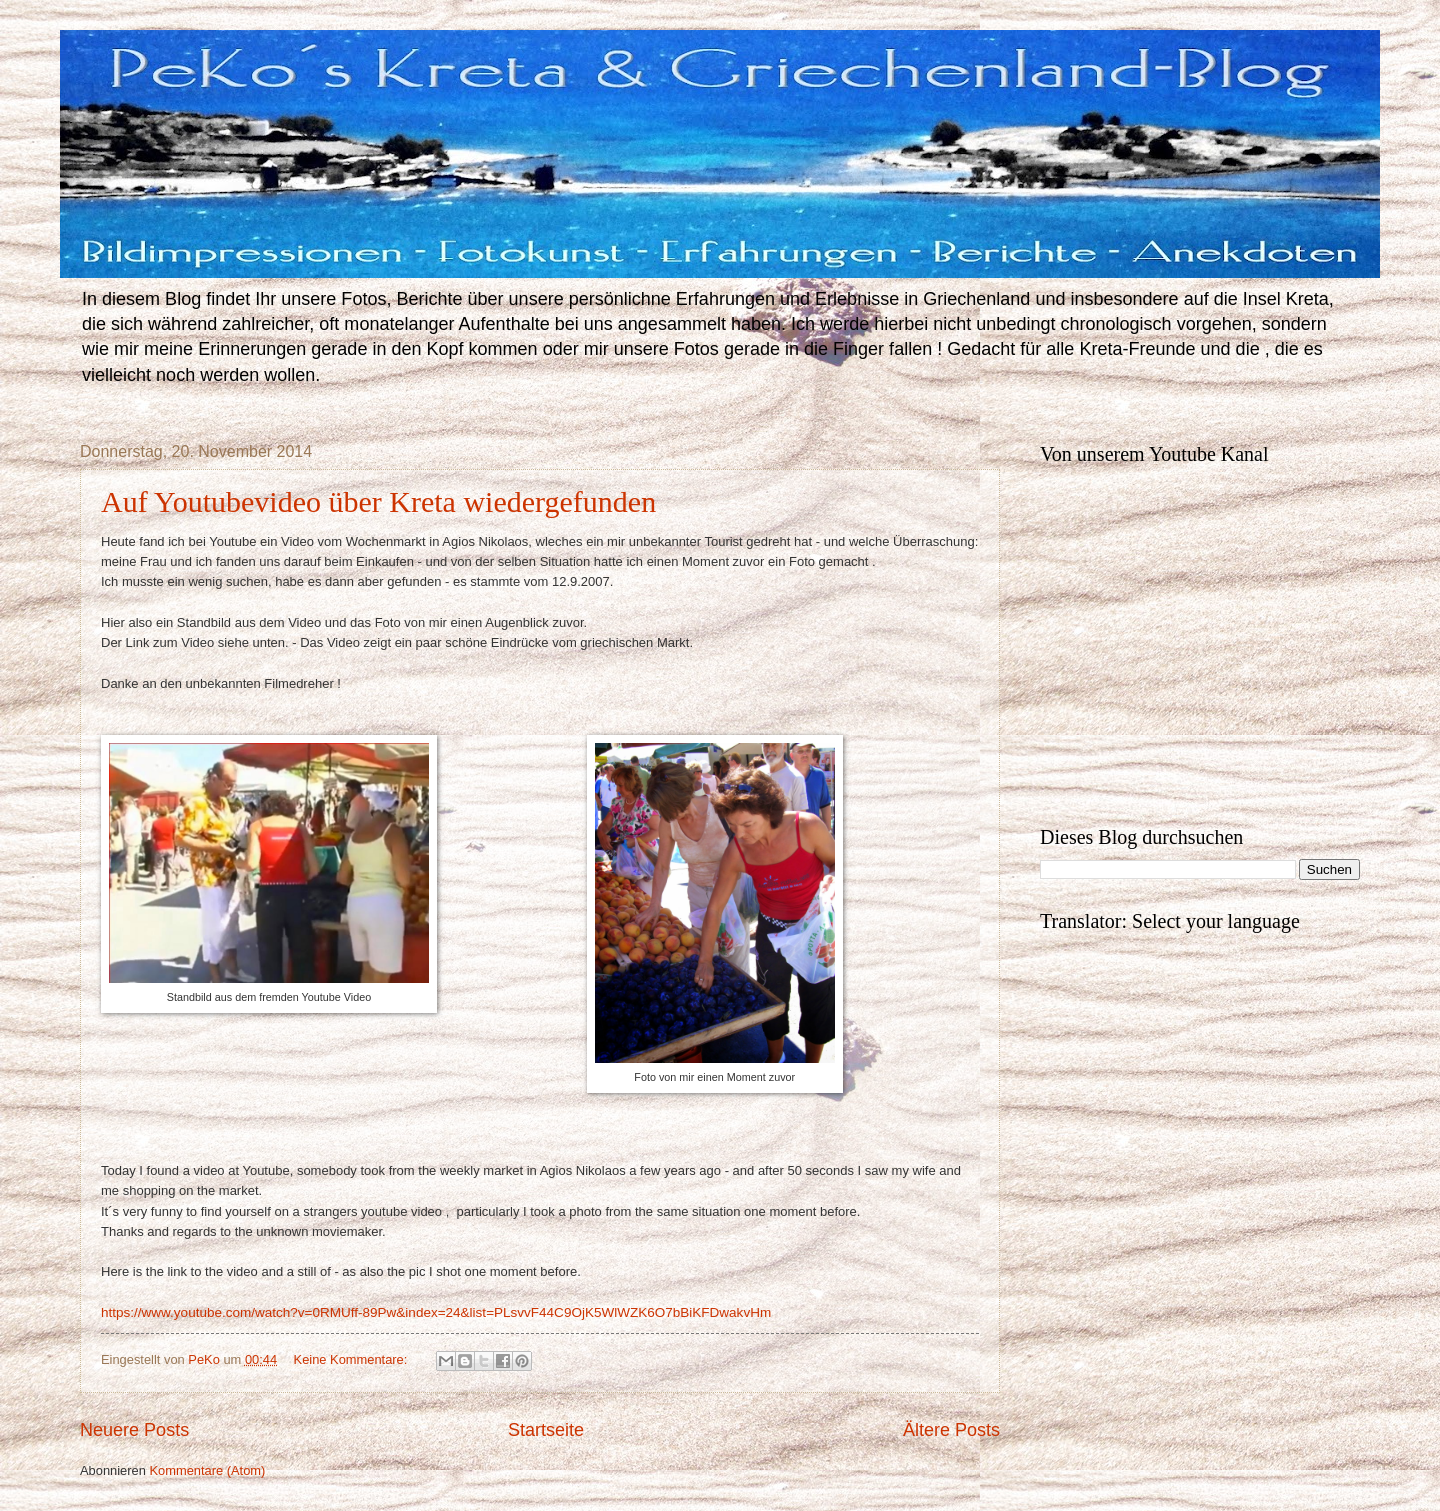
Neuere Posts (134, 1430)
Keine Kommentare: (352, 1359)
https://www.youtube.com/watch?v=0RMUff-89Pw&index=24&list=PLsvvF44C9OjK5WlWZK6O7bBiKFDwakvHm (436, 1312)
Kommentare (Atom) (207, 1470)
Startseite (546, 1430)
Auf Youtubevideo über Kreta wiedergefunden (378, 501)
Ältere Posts (951, 1430)
